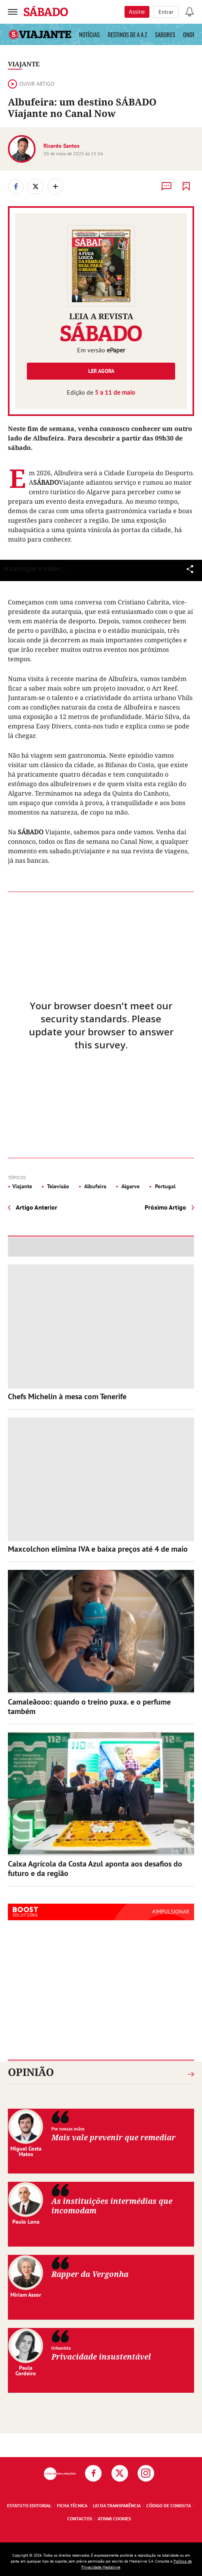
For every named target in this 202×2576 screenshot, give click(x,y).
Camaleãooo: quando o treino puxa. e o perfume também (89, 1706)
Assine (137, 11)
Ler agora (101, 370)
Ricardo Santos (61, 145)
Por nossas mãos (68, 2129)
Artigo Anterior (36, 1207)
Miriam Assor (25, 2295)
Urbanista (61, 2348)
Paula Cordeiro (25, 2370)
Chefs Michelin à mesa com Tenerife (67, 1396)
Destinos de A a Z (127, 34)
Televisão (57, 1186)
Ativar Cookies (114, 2518)
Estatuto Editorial (29, 2505)
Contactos (79, 2518)
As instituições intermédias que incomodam (111, 2206)
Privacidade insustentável (101, 2356)
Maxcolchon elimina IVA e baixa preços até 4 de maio (98, 1549)
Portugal (164, 1186)
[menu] (12, 12)
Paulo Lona (26, 2221)
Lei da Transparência (117, 2505)
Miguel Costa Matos (26, 2151)
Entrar (166, 11)
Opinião (31, 2072)
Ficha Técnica (72, 2505)
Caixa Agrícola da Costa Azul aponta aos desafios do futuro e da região (95, 1868)
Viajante (24, 64)
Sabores (165, 34)
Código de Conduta (168, 2505)
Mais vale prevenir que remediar (113, 2137)
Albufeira (94, 1186)
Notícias (89, 34)
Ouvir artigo (31, 83)
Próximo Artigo (165, 1207)
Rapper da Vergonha (89, 2274)
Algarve (130, 1186)
